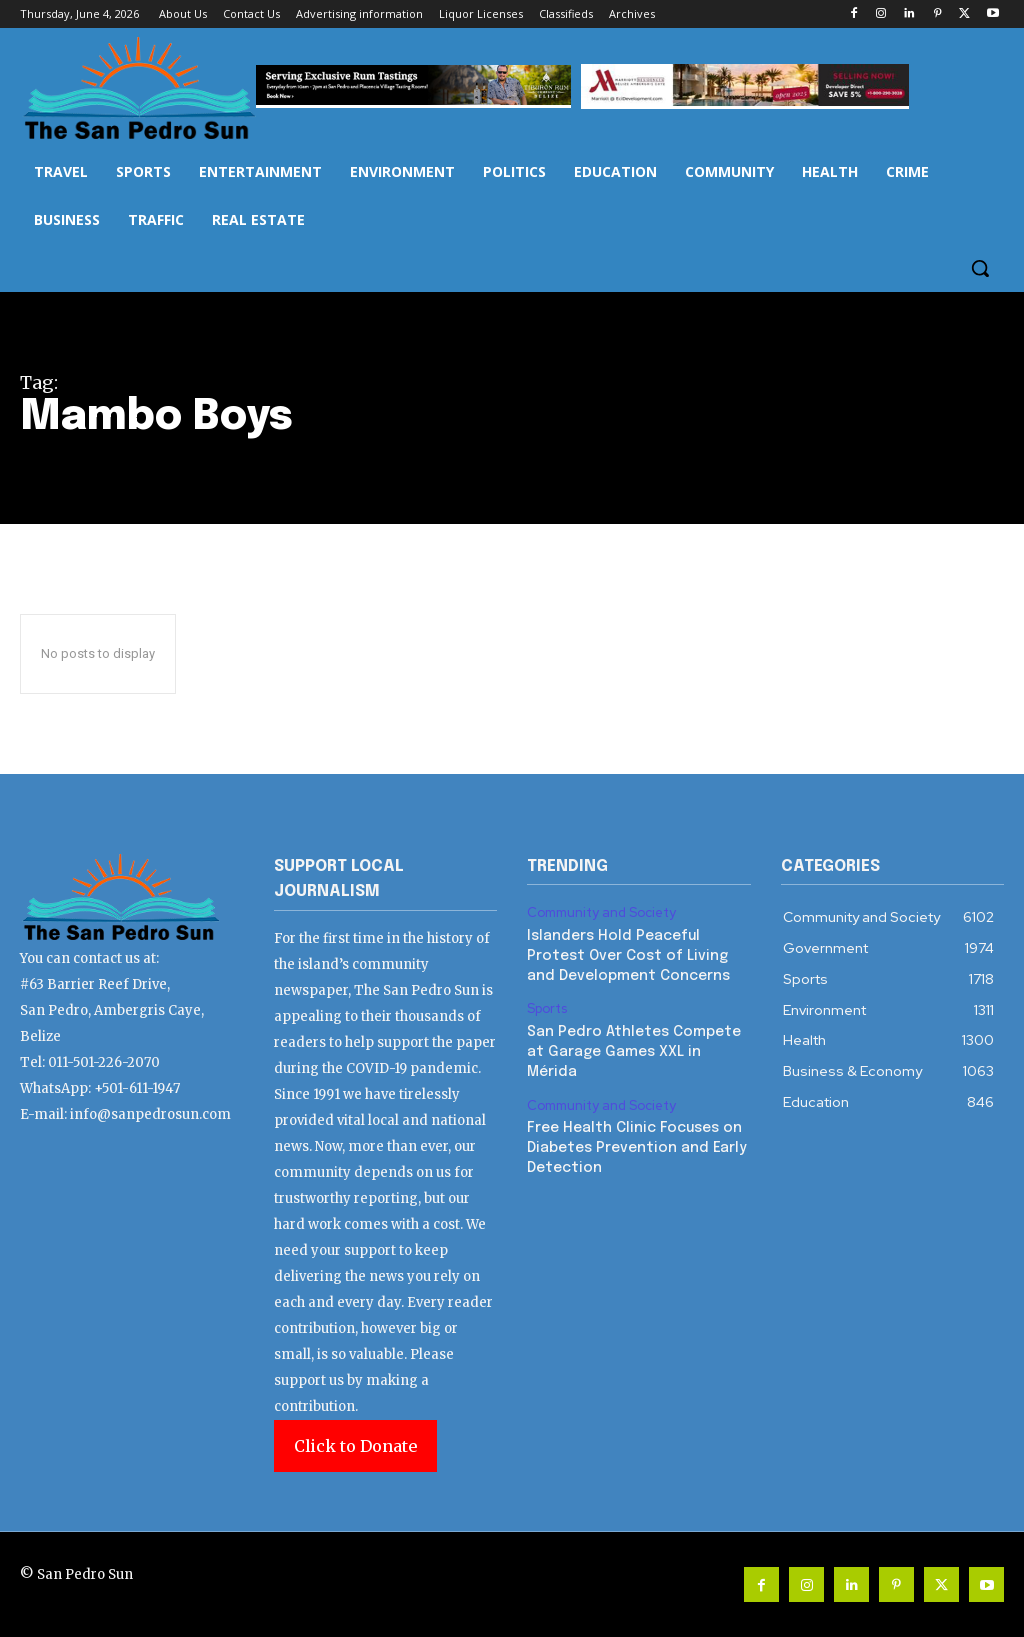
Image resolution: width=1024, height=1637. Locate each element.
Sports (547, 1009)
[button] (980, 268)
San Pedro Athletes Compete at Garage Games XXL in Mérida (632, 1050)
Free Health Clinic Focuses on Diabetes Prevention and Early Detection (635, 1146)
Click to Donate (355, 1446)
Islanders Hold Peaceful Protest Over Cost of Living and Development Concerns (627, 955)
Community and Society (601, 913)
